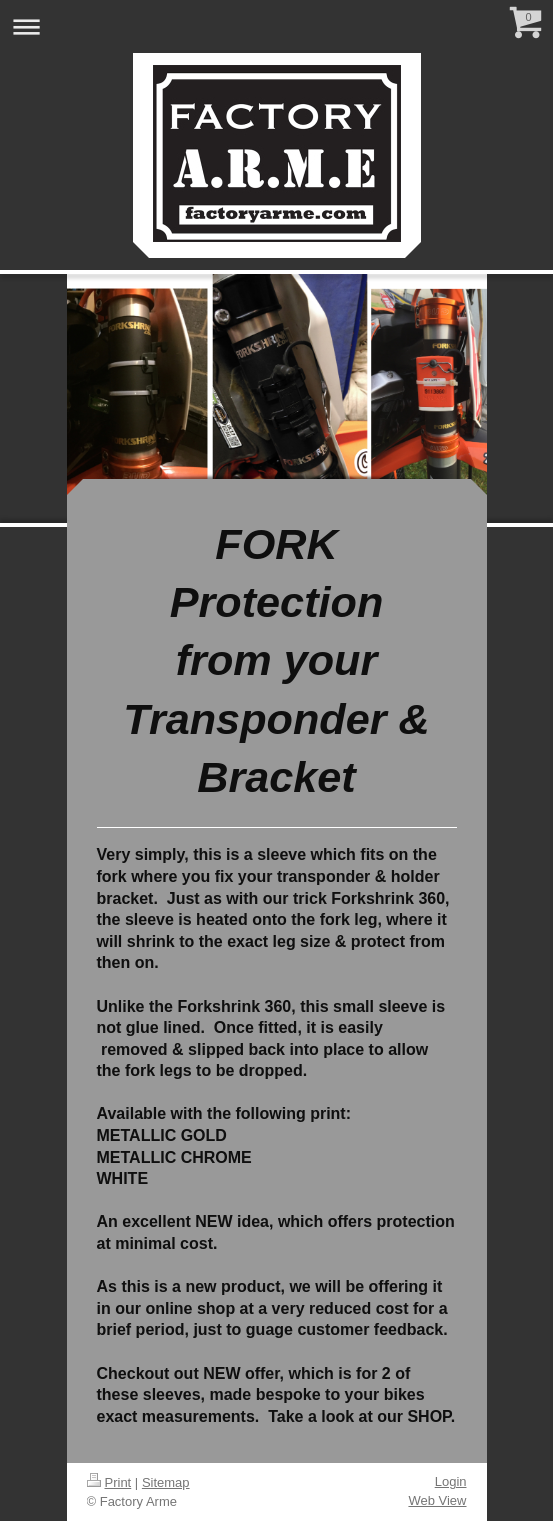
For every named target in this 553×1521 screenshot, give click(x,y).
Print (109, 1482)
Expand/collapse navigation (276, 26)
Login (451, 1481)
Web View (437, 1500)
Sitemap (166, 1482)
